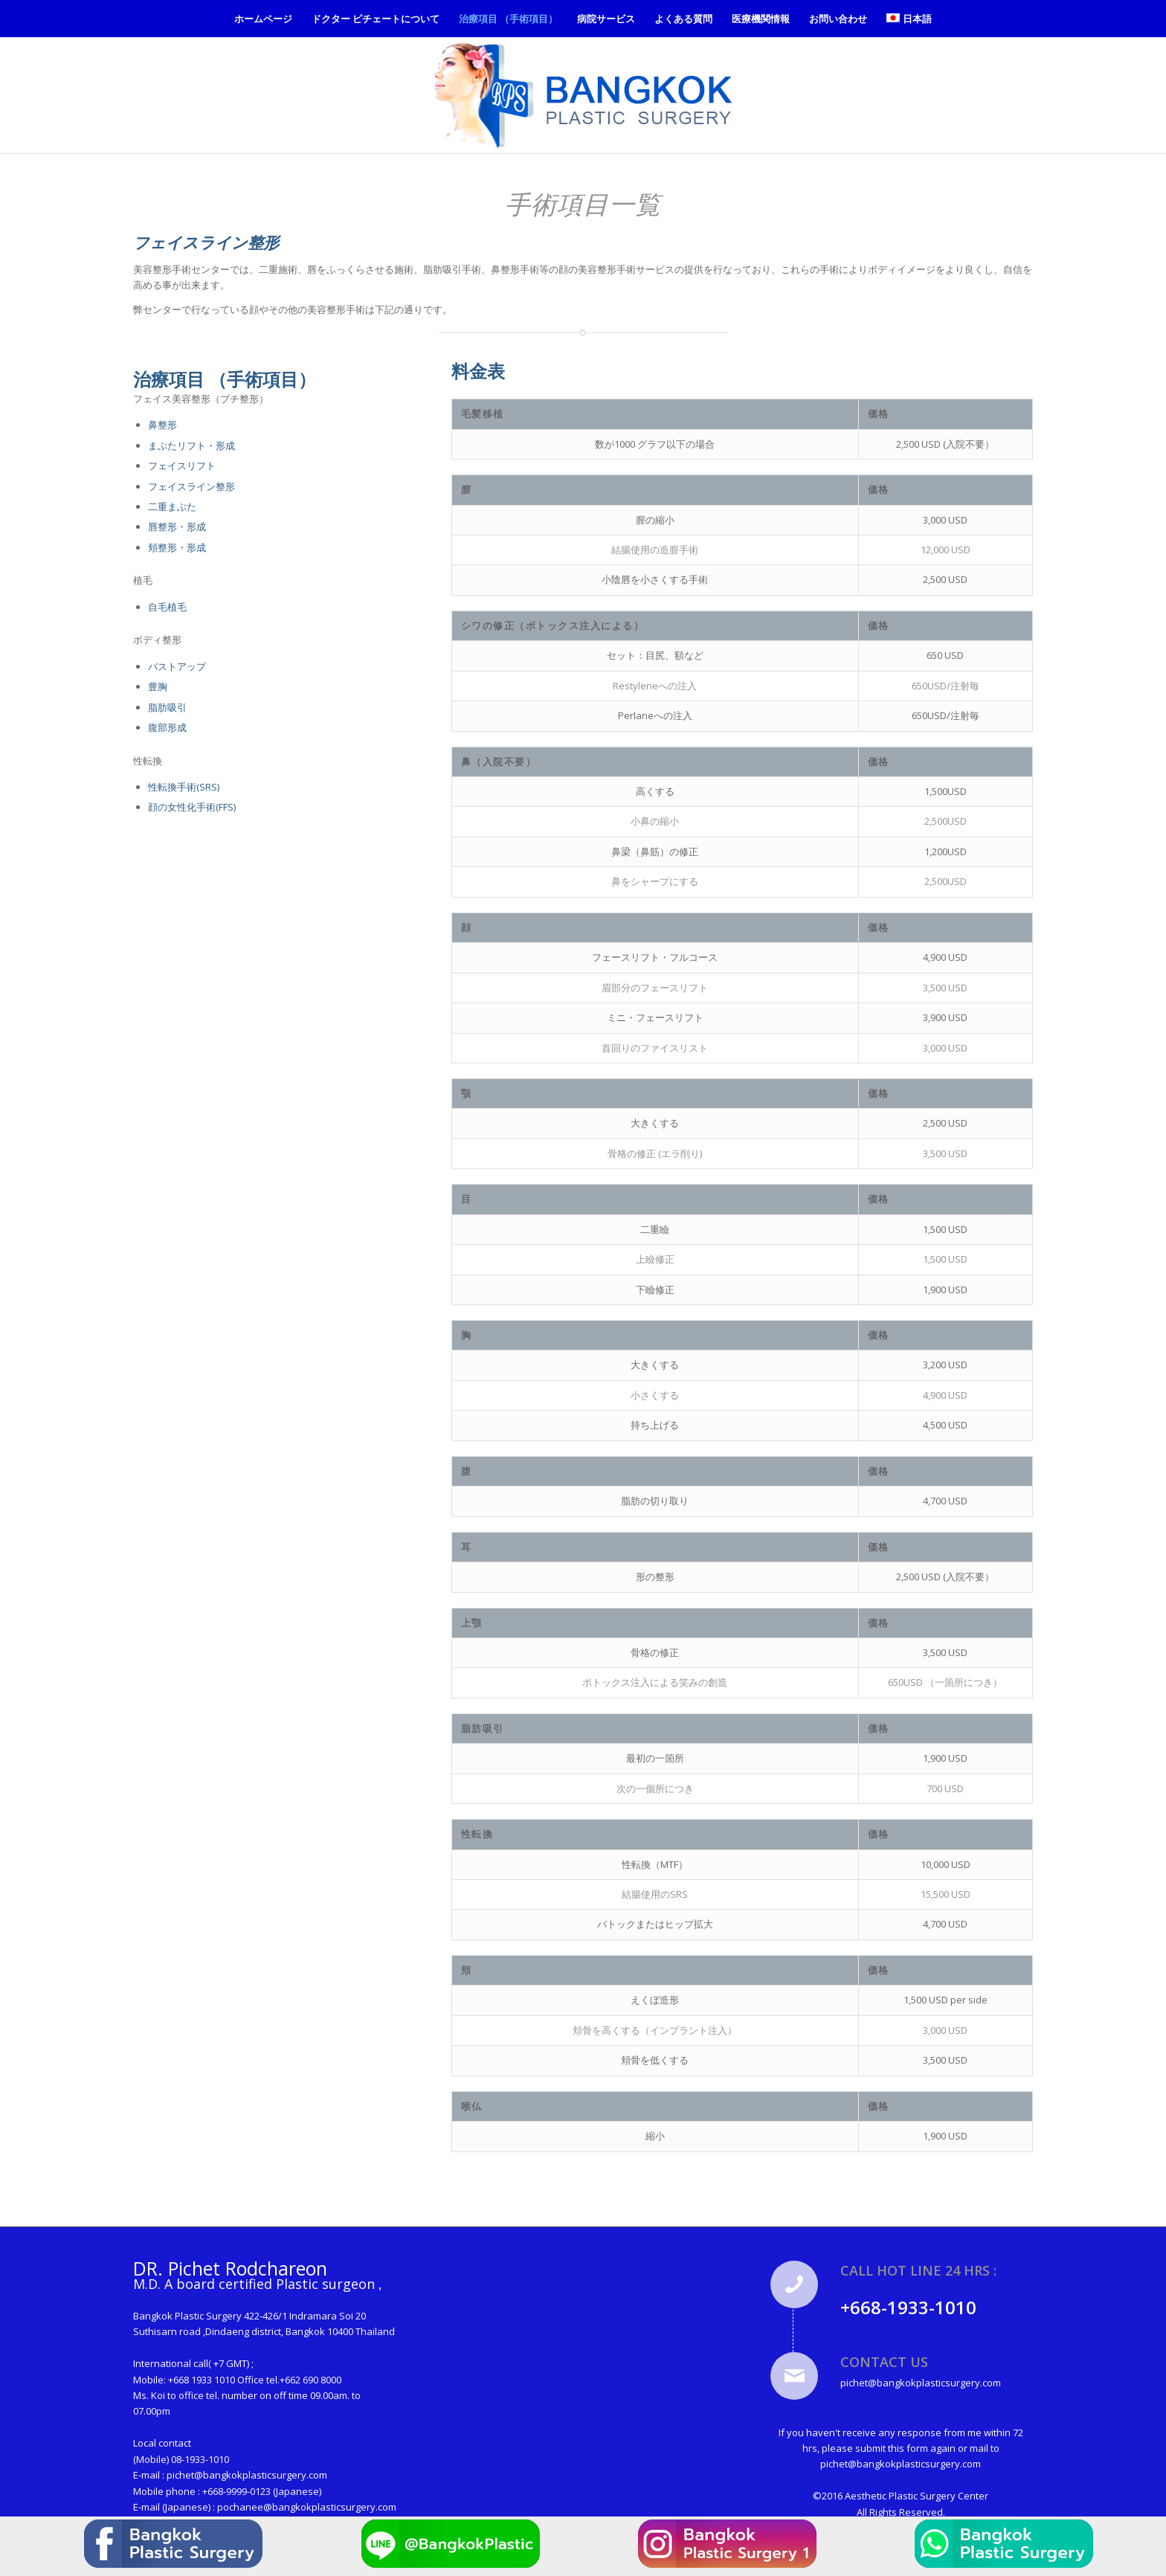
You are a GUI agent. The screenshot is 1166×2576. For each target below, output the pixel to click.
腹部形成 (167, 727)
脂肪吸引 (167, 707)
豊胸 (157, 686)
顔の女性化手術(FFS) (192, 807)
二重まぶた (172, 506)
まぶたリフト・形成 (191, 445)
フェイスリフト (182, 465)
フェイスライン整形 (191, 486)
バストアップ (177, 666)
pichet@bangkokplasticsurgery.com (247, 2475)
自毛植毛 (167, 607)
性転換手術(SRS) (183, 786)
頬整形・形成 (177, 547)
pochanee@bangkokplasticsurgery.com (306, 2507)
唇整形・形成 (177, 526)
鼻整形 (162, 424)
